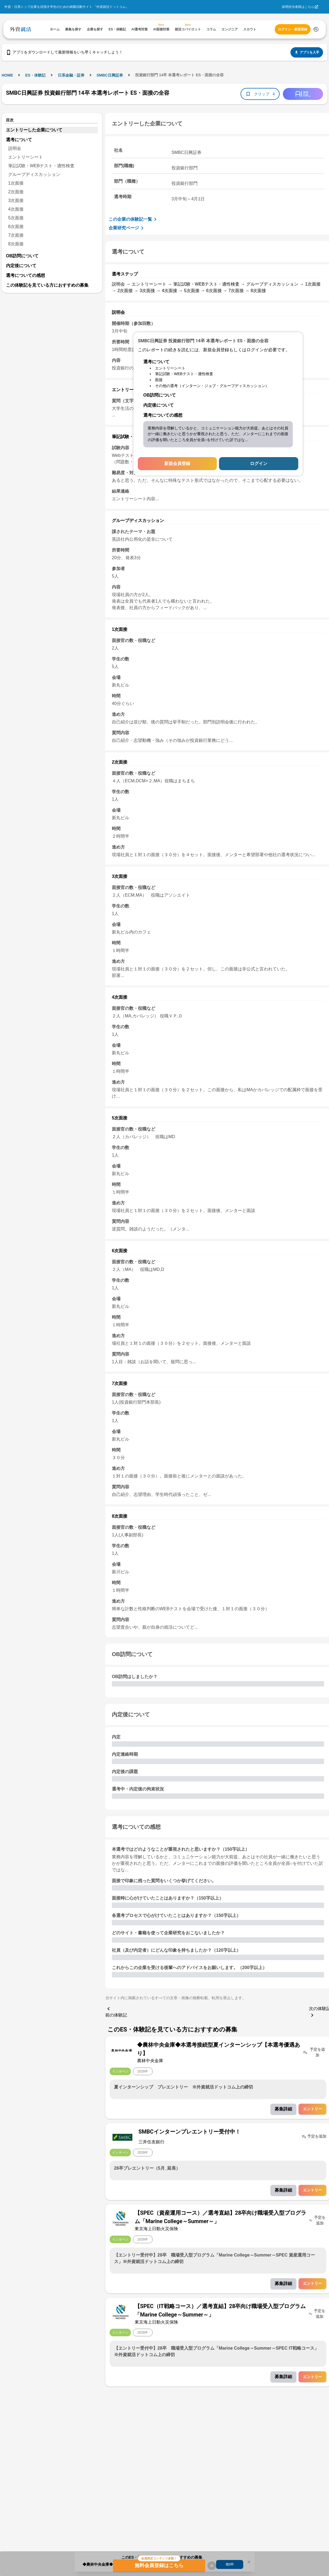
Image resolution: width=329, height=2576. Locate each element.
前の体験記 (116, 2011)
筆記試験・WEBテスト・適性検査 (41, 165)
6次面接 (16, 226)
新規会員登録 (177, 463)
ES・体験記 (35, 75)
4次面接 (16, 209)
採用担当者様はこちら (298, 7)
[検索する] (316, 29)
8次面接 (16, 244)
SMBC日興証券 (110, 75)
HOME (7, 75)
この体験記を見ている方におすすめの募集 (47, 285)
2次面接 (16, 191)
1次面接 (16, 183)
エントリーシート (25, 157)
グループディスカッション (34, 174)
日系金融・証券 (71, 75)
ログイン (258, 463)
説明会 (14, 148)
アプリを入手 (306, 52)
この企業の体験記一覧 (134, 219)
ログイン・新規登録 (292, 29)
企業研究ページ (127, 228)
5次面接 (16, 218)
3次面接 (16, 200)
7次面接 (16, 235)
